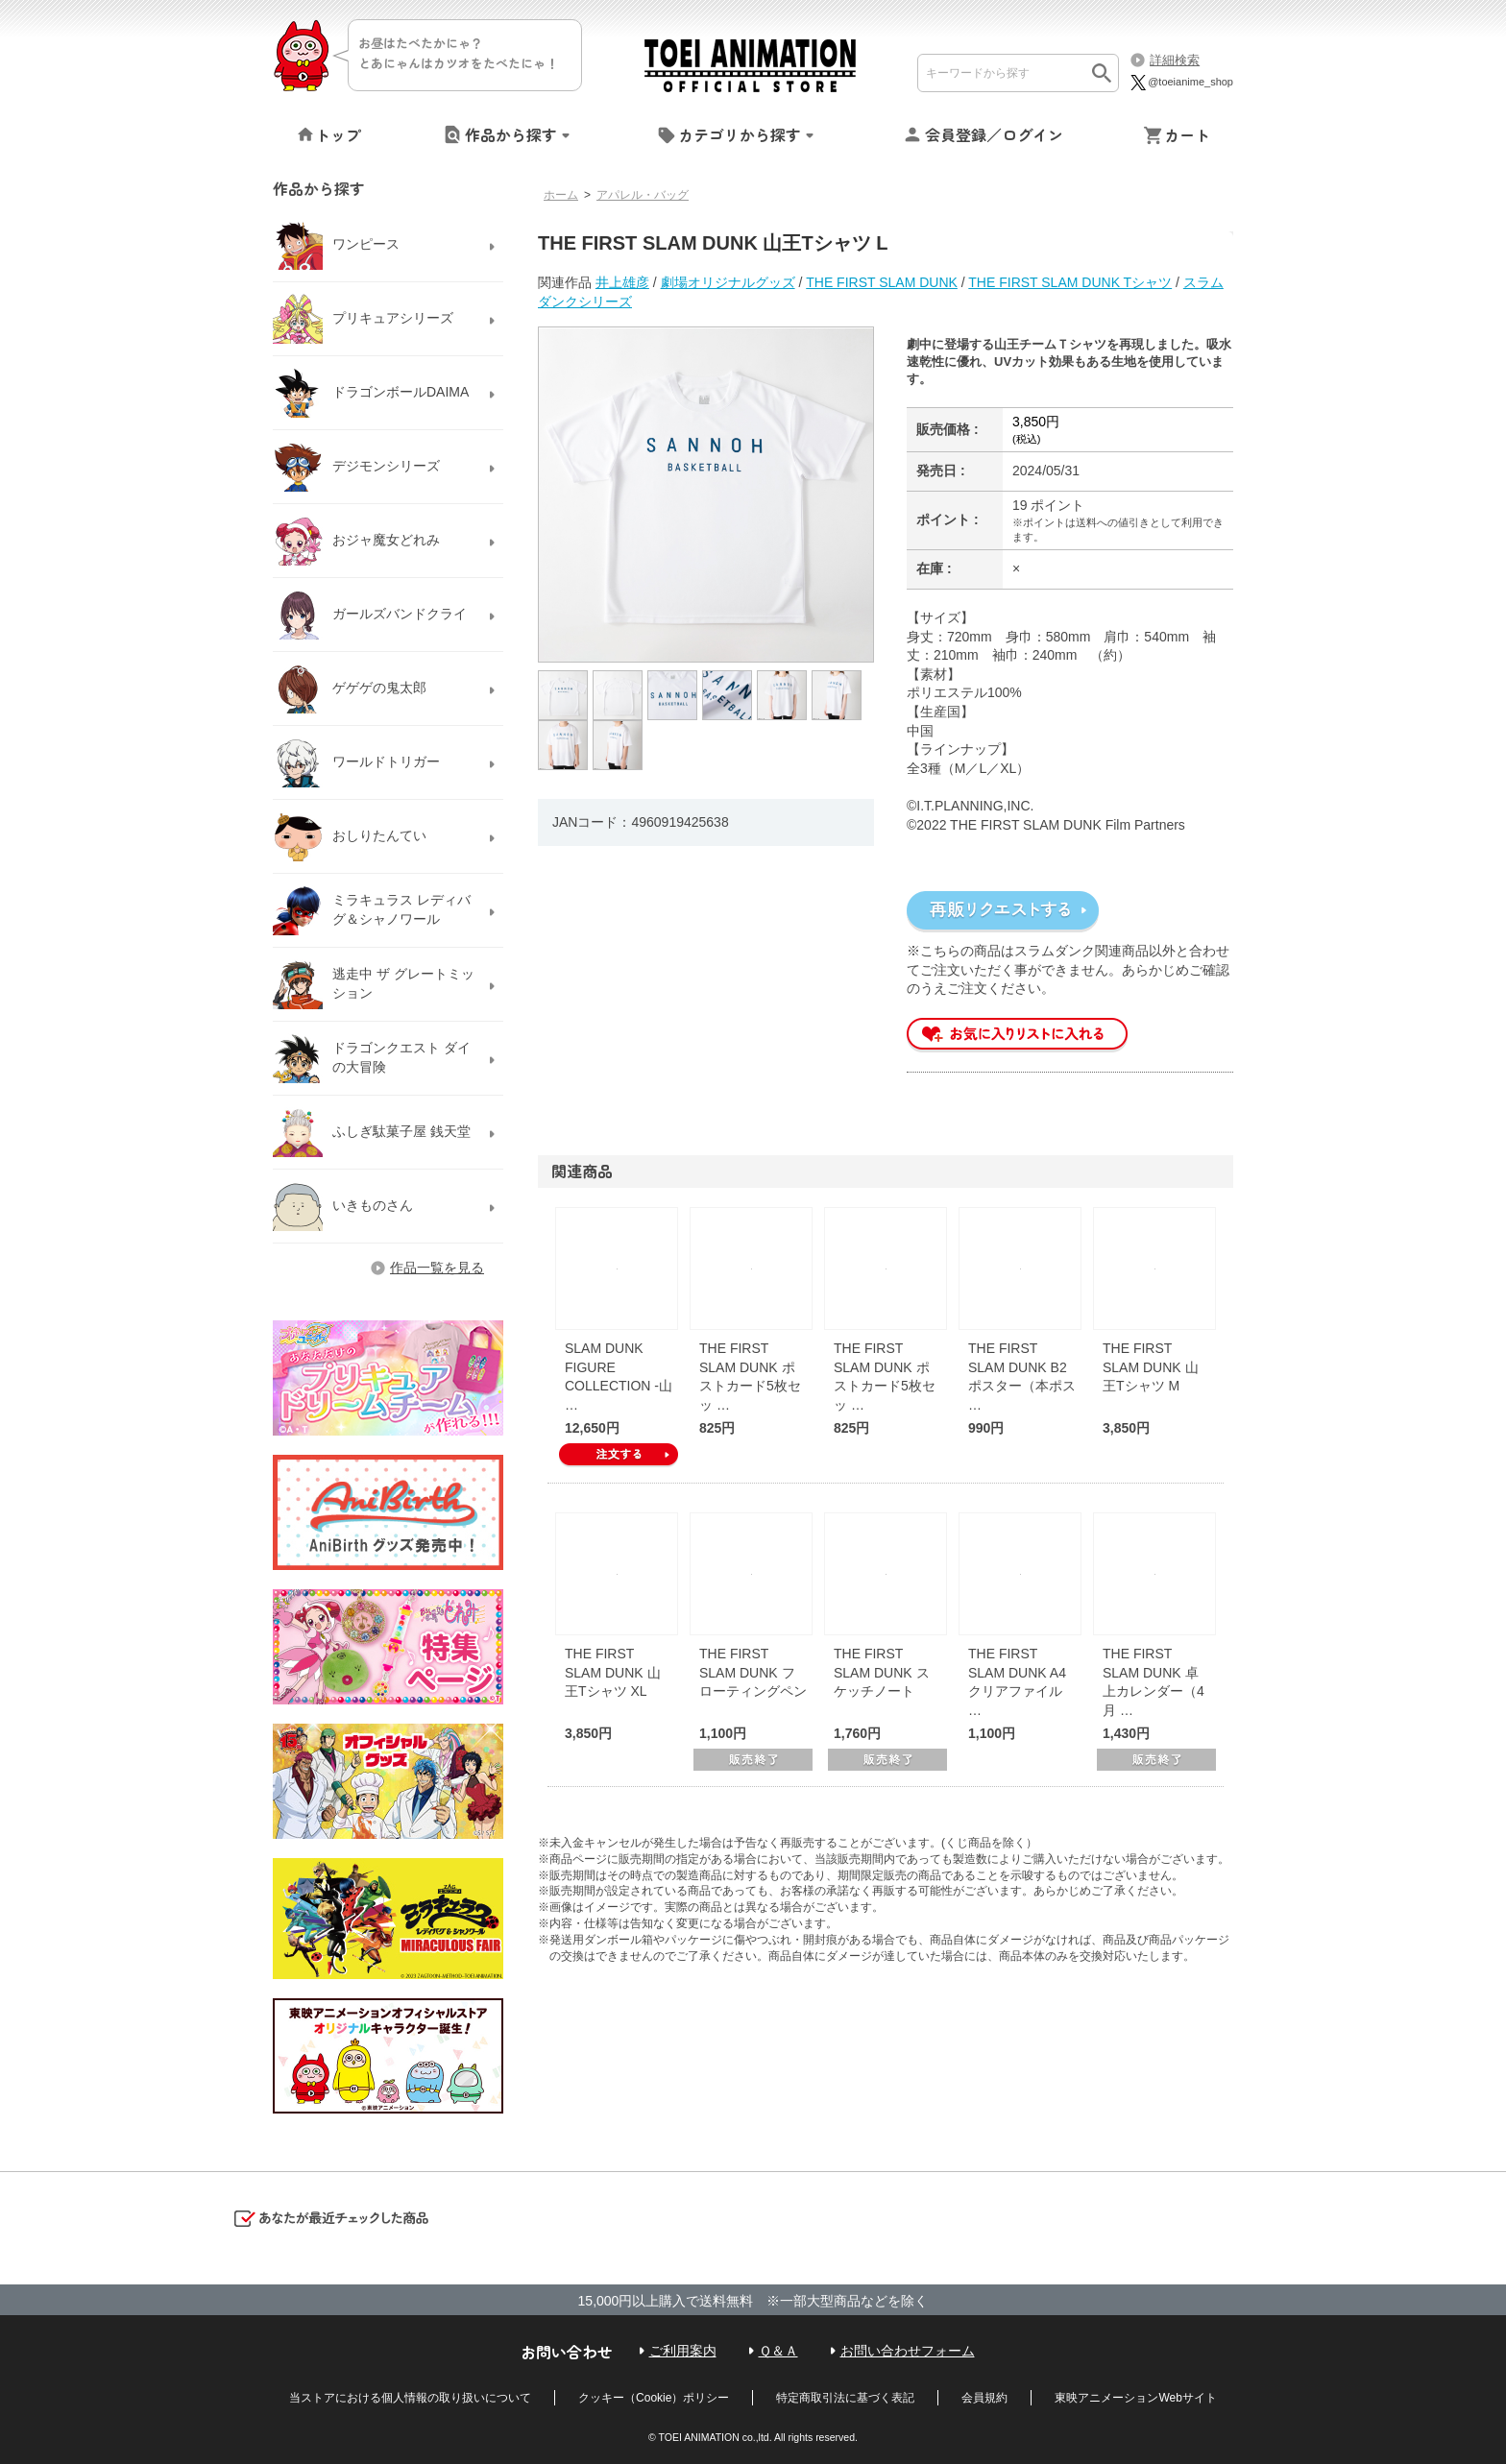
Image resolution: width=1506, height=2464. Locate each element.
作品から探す (511, 134)
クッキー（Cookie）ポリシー (653, 2397)
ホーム (561, 195)
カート (1187, 134)
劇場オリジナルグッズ (728, 282)
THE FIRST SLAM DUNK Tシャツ (1070, 282)
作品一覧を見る (437, 1267)
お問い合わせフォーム (907, 2350)
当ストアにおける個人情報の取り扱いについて (410, 2397)
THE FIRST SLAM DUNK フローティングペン (753, 1672)
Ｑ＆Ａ (778, 2350)
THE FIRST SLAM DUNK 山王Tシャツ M (1151, 1367)
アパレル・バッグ (642, 195)
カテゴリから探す (739, 134)
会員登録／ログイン (994, 134)
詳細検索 (1175, 60)
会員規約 (984, 2397)
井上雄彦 (622, 282)
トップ (338, 134)
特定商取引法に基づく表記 (845, 2397)
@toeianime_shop (1181, 81)
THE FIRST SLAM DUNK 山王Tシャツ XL (613, 1672)
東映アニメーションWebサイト (1135, 2397)
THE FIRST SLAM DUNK (882, 282)
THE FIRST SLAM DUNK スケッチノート (882, 1672)
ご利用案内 (683, 2350)
